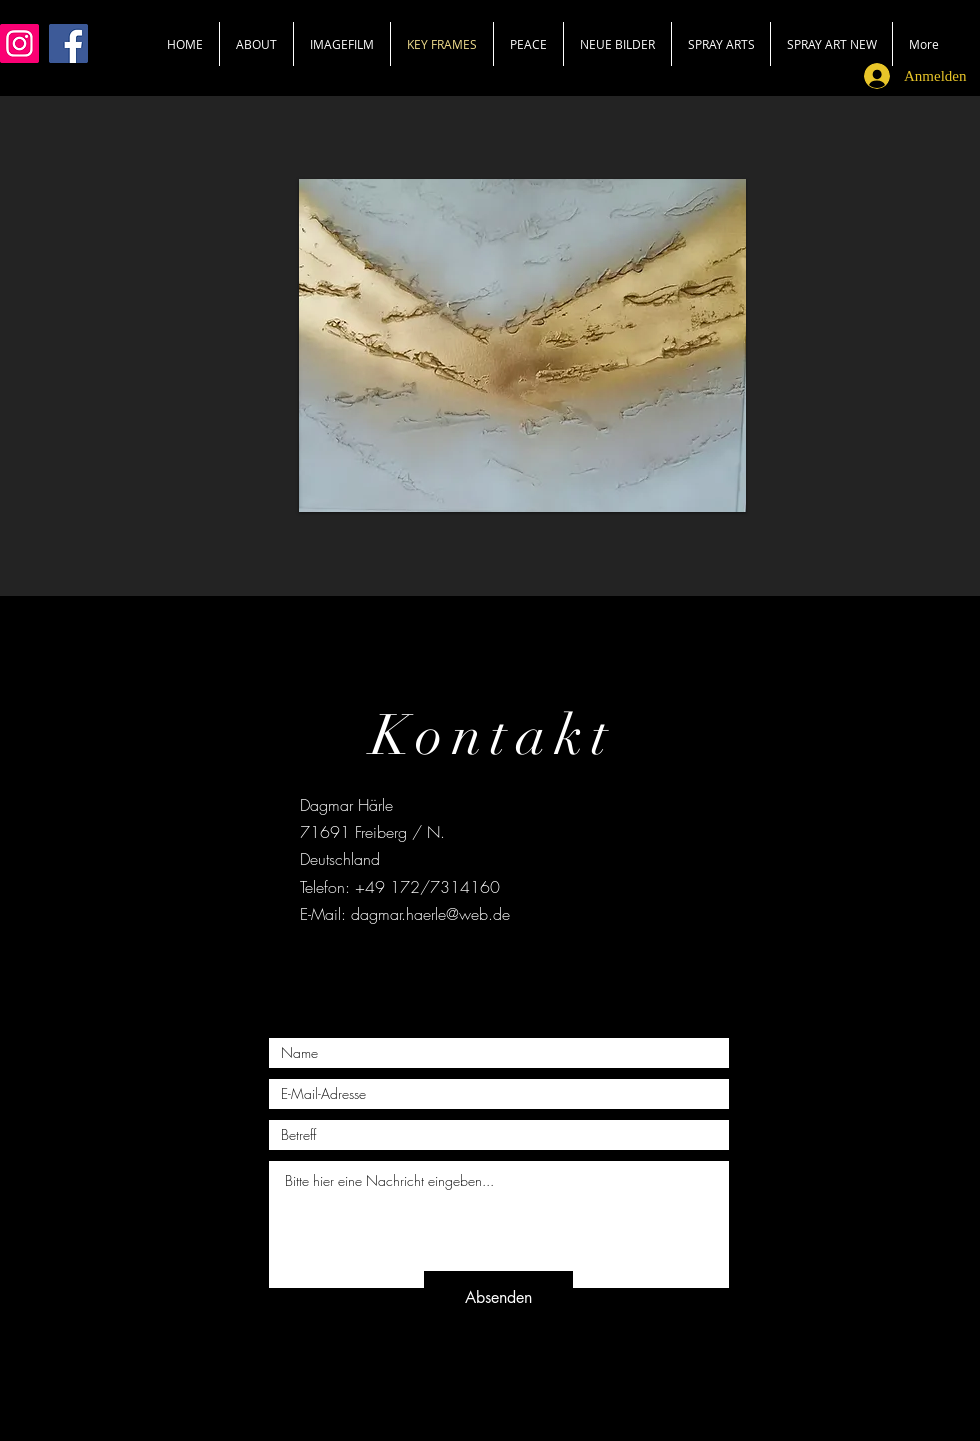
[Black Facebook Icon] (451, 965)
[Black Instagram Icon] (527, 965)
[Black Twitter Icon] (489, 965)
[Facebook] (68, 43)
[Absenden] (498, 1298)
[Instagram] (19, 43)
